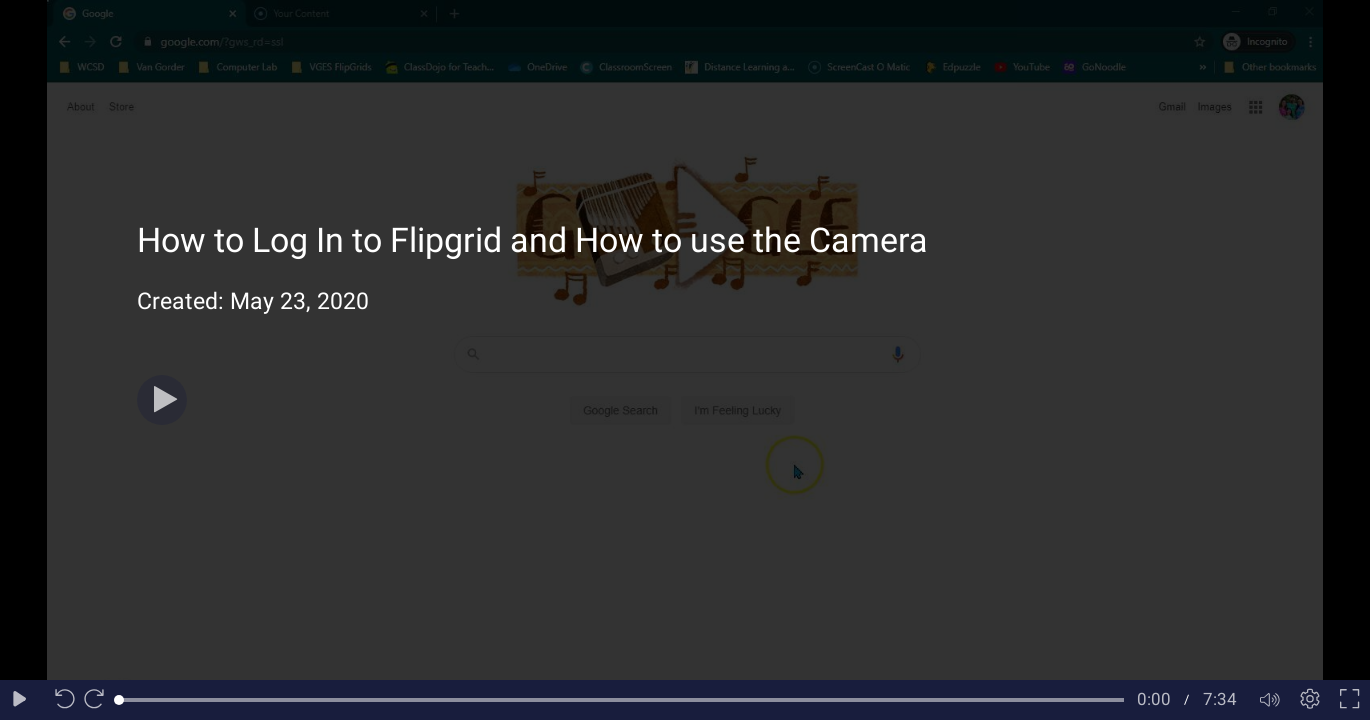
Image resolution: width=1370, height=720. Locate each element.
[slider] (621, 700)
